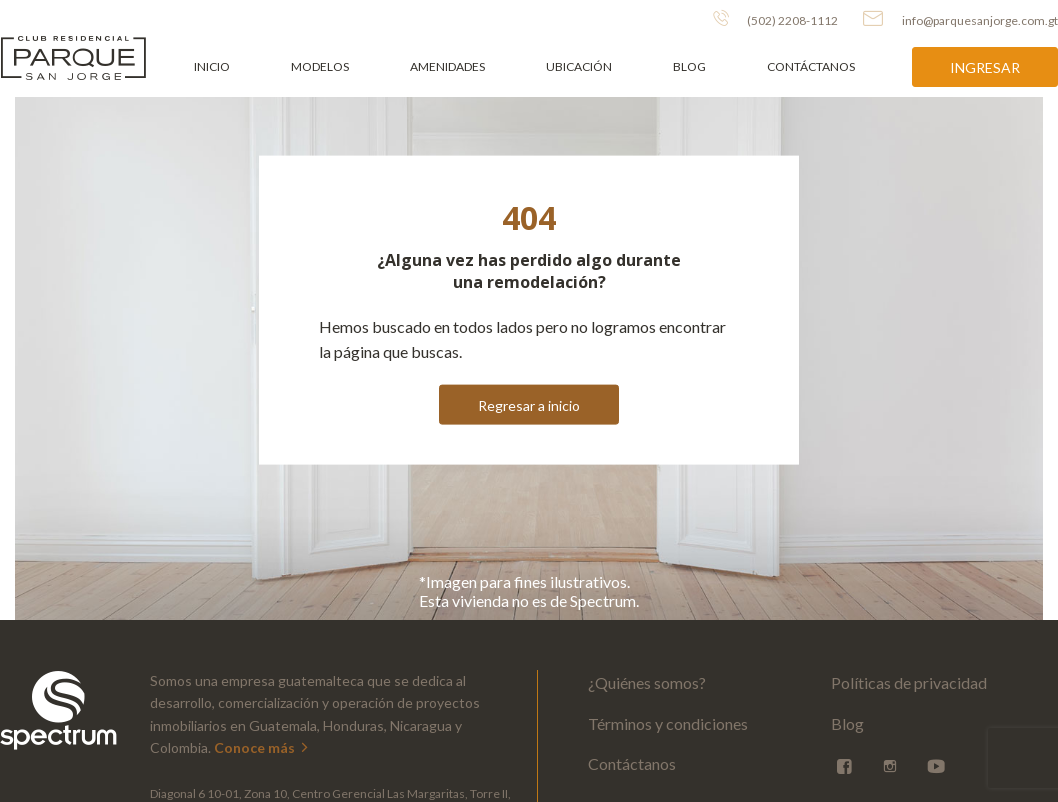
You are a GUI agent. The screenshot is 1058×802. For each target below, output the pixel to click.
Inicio (212, 66)
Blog (689, 66)
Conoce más (262, 747)
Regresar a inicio (529, 404)
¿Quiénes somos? (647, 682)
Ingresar (985, 67)
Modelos (320, 66)
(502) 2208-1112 (775, 19)
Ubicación (579, 66)
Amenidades (447, 66)
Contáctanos (811, 66)
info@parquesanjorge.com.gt (960, 19)
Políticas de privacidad (909, 682)
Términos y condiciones (668, 723)
